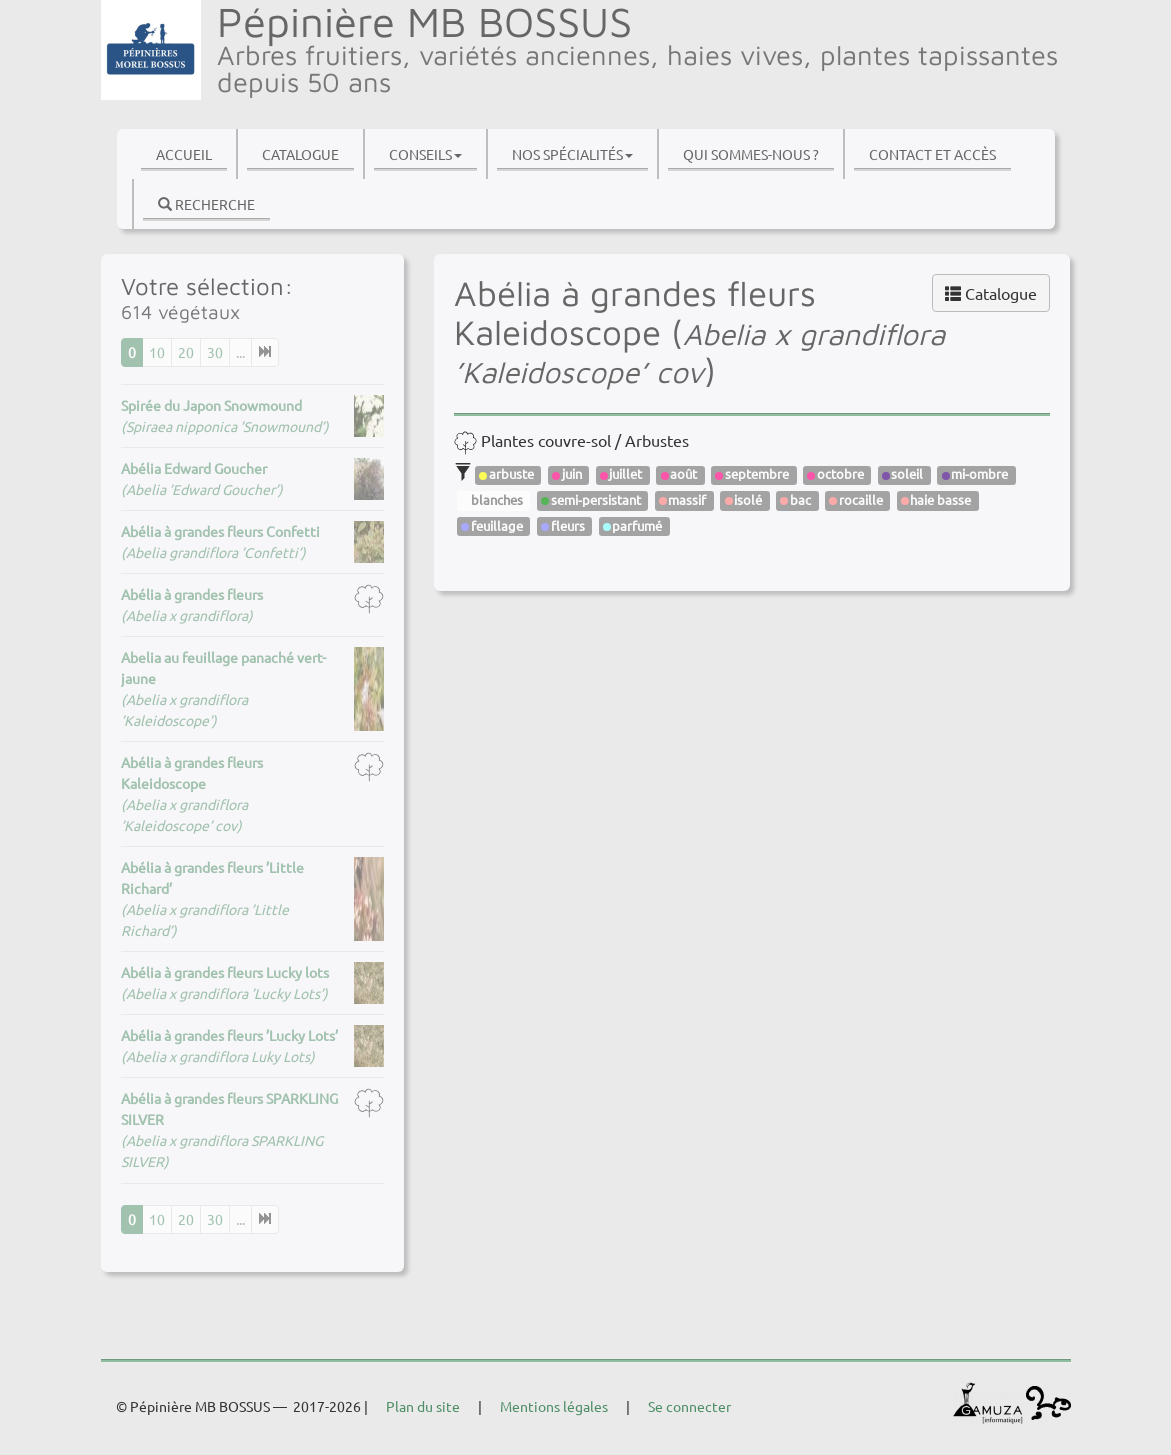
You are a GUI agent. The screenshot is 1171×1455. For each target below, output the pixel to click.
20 (186, 352)
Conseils (425, 154)
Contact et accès (932, 154)
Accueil (184, 154)
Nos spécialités (572, 154)
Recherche (206, 204)
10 (157, 352)
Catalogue (300, 154)
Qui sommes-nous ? (751, 154)
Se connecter (689, 1406)
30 (215, 352)
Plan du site (423, 1406)
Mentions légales (554, 1406)
